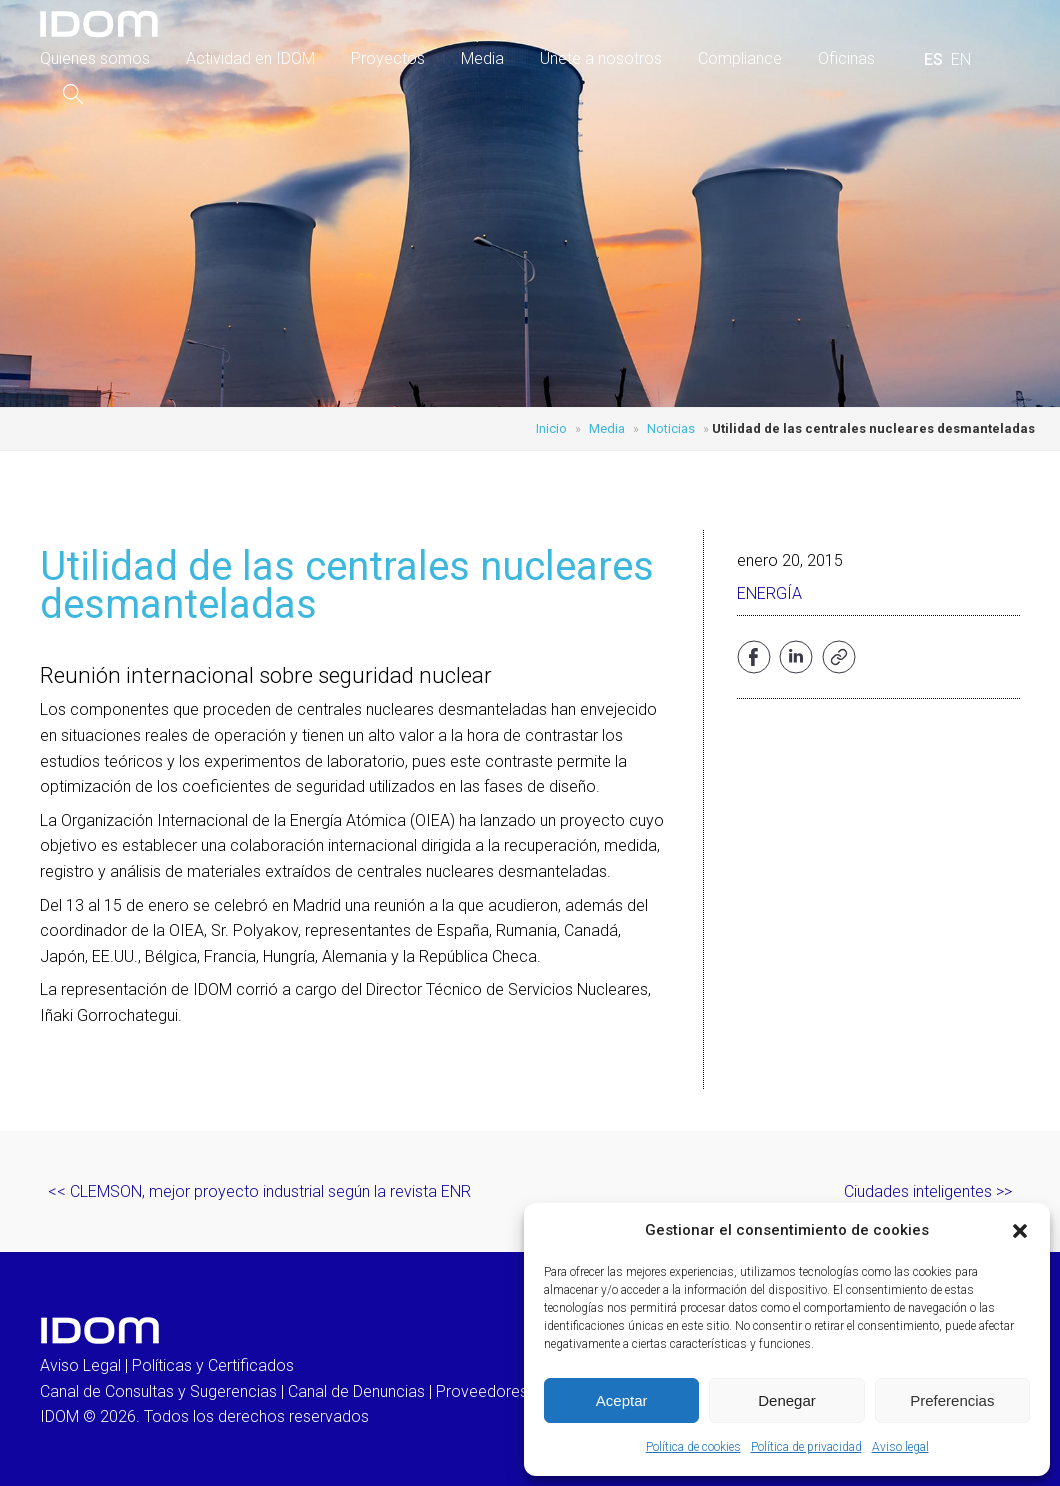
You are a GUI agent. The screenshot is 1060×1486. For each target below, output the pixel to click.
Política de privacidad (806, 1447)
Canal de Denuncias (356, 1391)
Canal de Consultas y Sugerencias (158, 1391)
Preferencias (952, 1400)
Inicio (551, 428)
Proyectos (388, 58)
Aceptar (622, 1400)
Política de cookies (693, 1447)
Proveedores (482, 1391)
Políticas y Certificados (213, 1365)
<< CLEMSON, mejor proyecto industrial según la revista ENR (259, 1191)
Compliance (740, 58)
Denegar (787, 1400)
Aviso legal (900, 1447)
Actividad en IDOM (250, 58)
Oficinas (846, 58)
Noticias (671, 428)
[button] (1020, 1231)
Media (482, 58)
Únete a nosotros (601, 58)
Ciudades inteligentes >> (928, 1191)
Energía (769, 593)
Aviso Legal (80, 1365)
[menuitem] (933, 60)
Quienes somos (95, 58)
